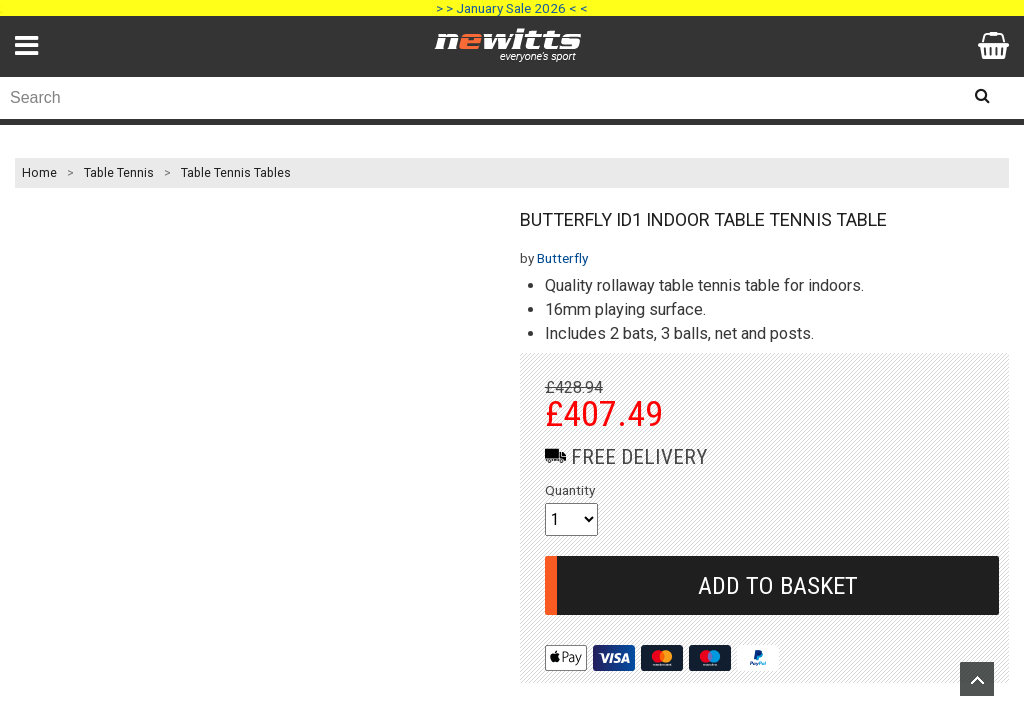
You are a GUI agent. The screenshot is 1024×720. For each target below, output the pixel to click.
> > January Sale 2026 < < (512, 8)
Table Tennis (119, 173)
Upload (977, 679)
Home (39, 173)
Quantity (570, 490)
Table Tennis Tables (236, 173)
